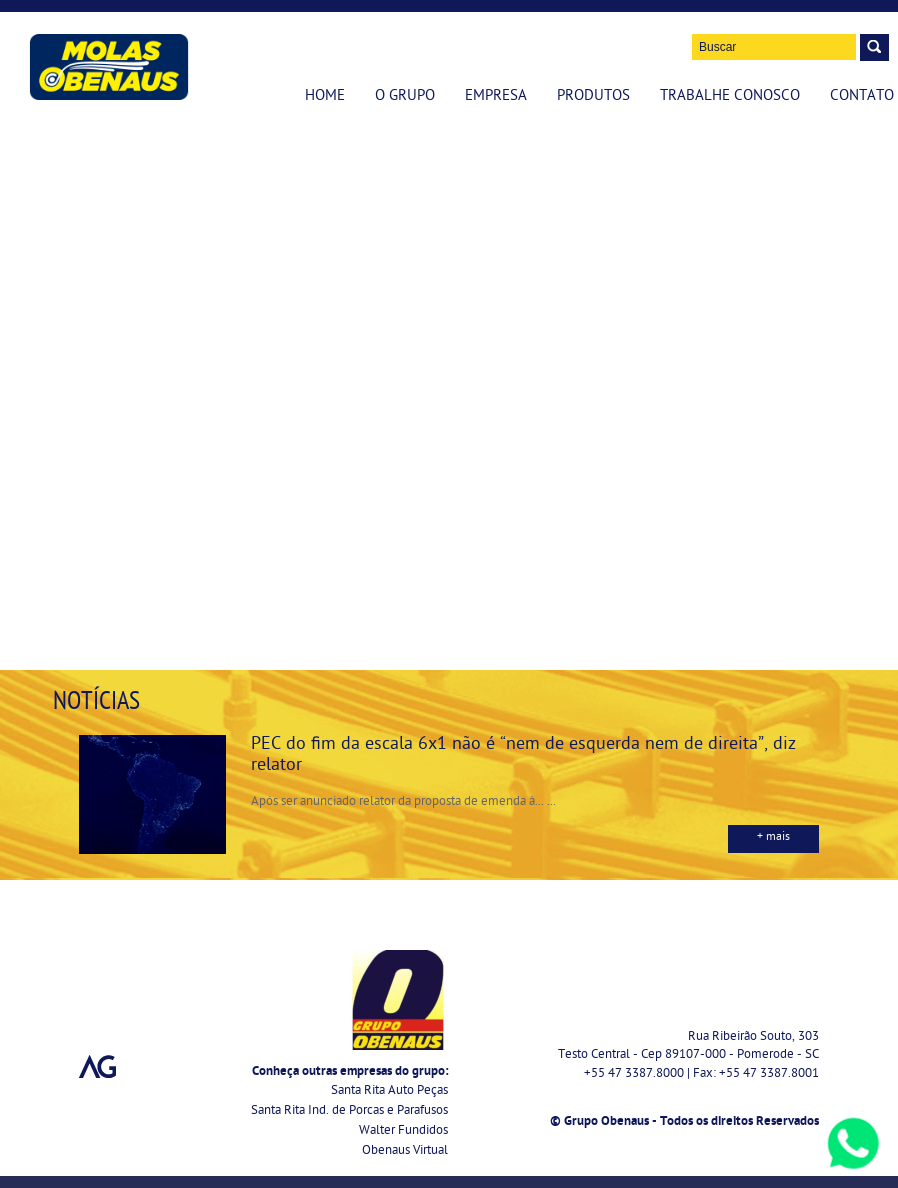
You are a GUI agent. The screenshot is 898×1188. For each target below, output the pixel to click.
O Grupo (405, 97)
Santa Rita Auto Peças (389, 1091)
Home (325, 97)
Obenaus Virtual (405, 1151)
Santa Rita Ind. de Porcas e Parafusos (349, 1111)
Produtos (593, 97)
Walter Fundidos (403, 1131)
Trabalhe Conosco (730, 97)
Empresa (496, 97)
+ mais (773, 838)
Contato (862, 97)
